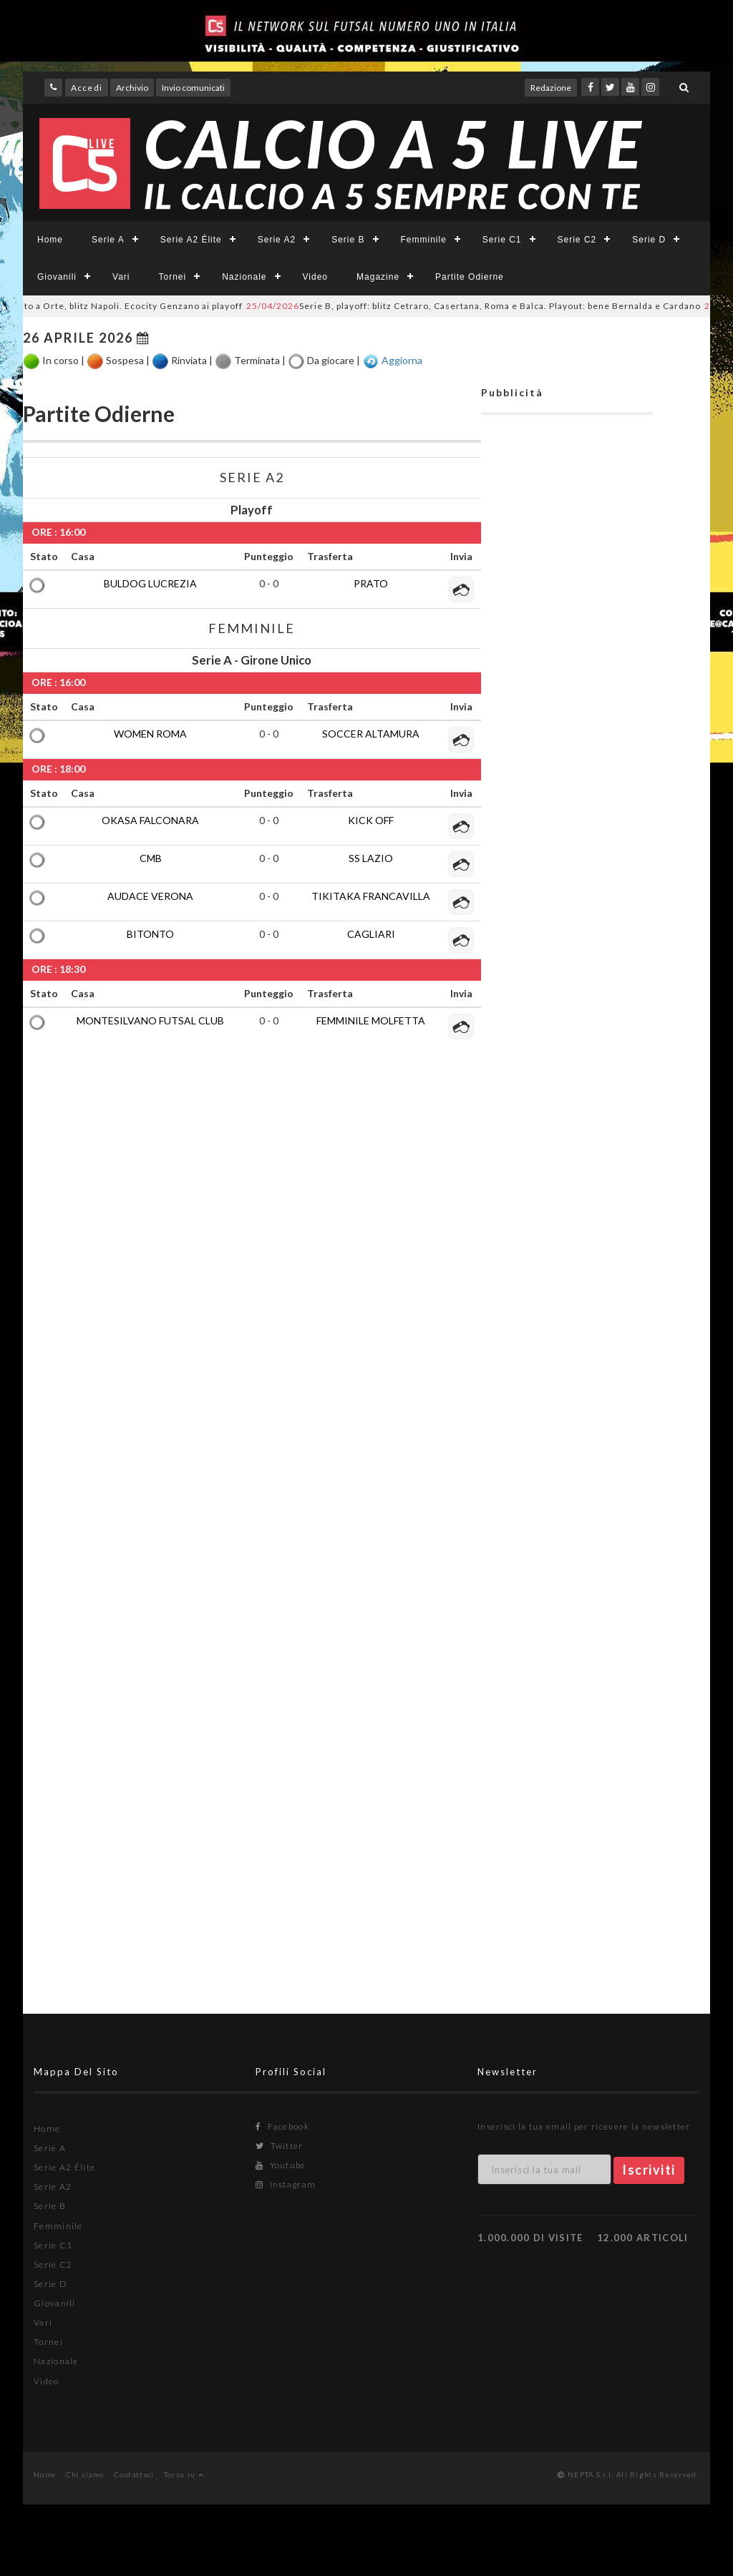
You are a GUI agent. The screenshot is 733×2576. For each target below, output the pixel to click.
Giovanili (57, 277)
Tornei (172, 277)
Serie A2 (277, 240)
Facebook (282, 2126)
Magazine (377, 277)
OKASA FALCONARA (150, 820)
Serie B (347, 240)
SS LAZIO (371, 858)
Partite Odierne (469, 277)
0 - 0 (268, 583)
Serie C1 (502, 240)
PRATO (371, 583)
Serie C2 (577, 240)
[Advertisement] (567, 1098)
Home (50, 240)
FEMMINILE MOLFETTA (370, 1020)
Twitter (280, 2145)
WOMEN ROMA (150, 734)
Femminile (424, 240)
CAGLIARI (371, 934)
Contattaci (134, 2474)
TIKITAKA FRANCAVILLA (370, 896)
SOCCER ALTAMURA (370, 734)
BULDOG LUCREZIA (150, 583)
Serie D (649, 240)
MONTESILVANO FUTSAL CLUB (150, 1020)
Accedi (86, 87)
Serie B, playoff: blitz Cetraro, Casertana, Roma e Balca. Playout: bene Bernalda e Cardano (485, 305)
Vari (121, 277)
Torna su (183, 2474)
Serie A (108, 240)
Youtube (281, 2165)
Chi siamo (85, 2474)
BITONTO (150, 934)
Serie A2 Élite (191, 240)
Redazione (550, 87)
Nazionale (244, 277)
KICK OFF (371, 820)
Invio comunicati (193, 87)
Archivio (132, 87)
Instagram (286, 2184)
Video (315, 277)
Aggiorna (402, 359)
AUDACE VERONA (150, 896)
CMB (151, 858)
